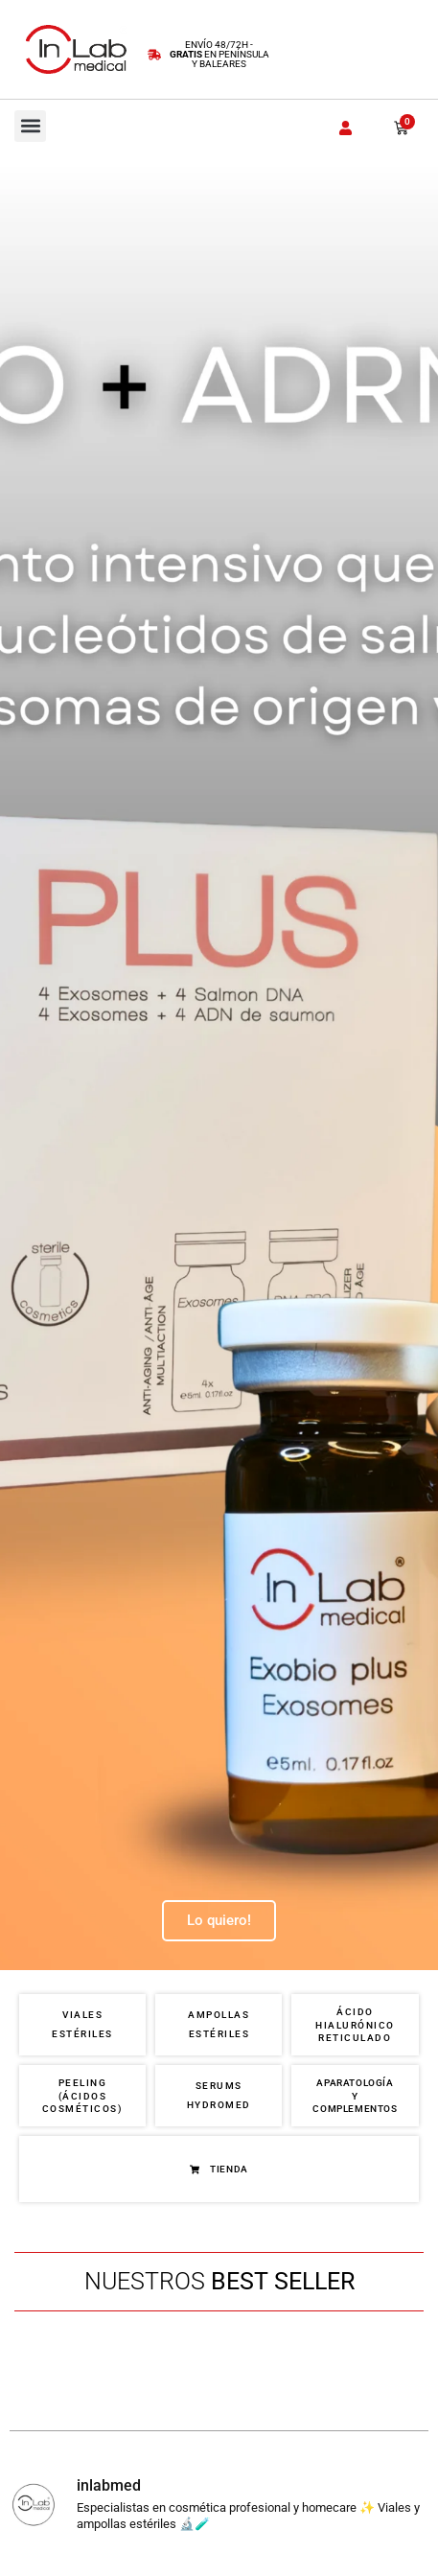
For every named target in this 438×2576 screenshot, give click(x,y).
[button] (30, 126)
